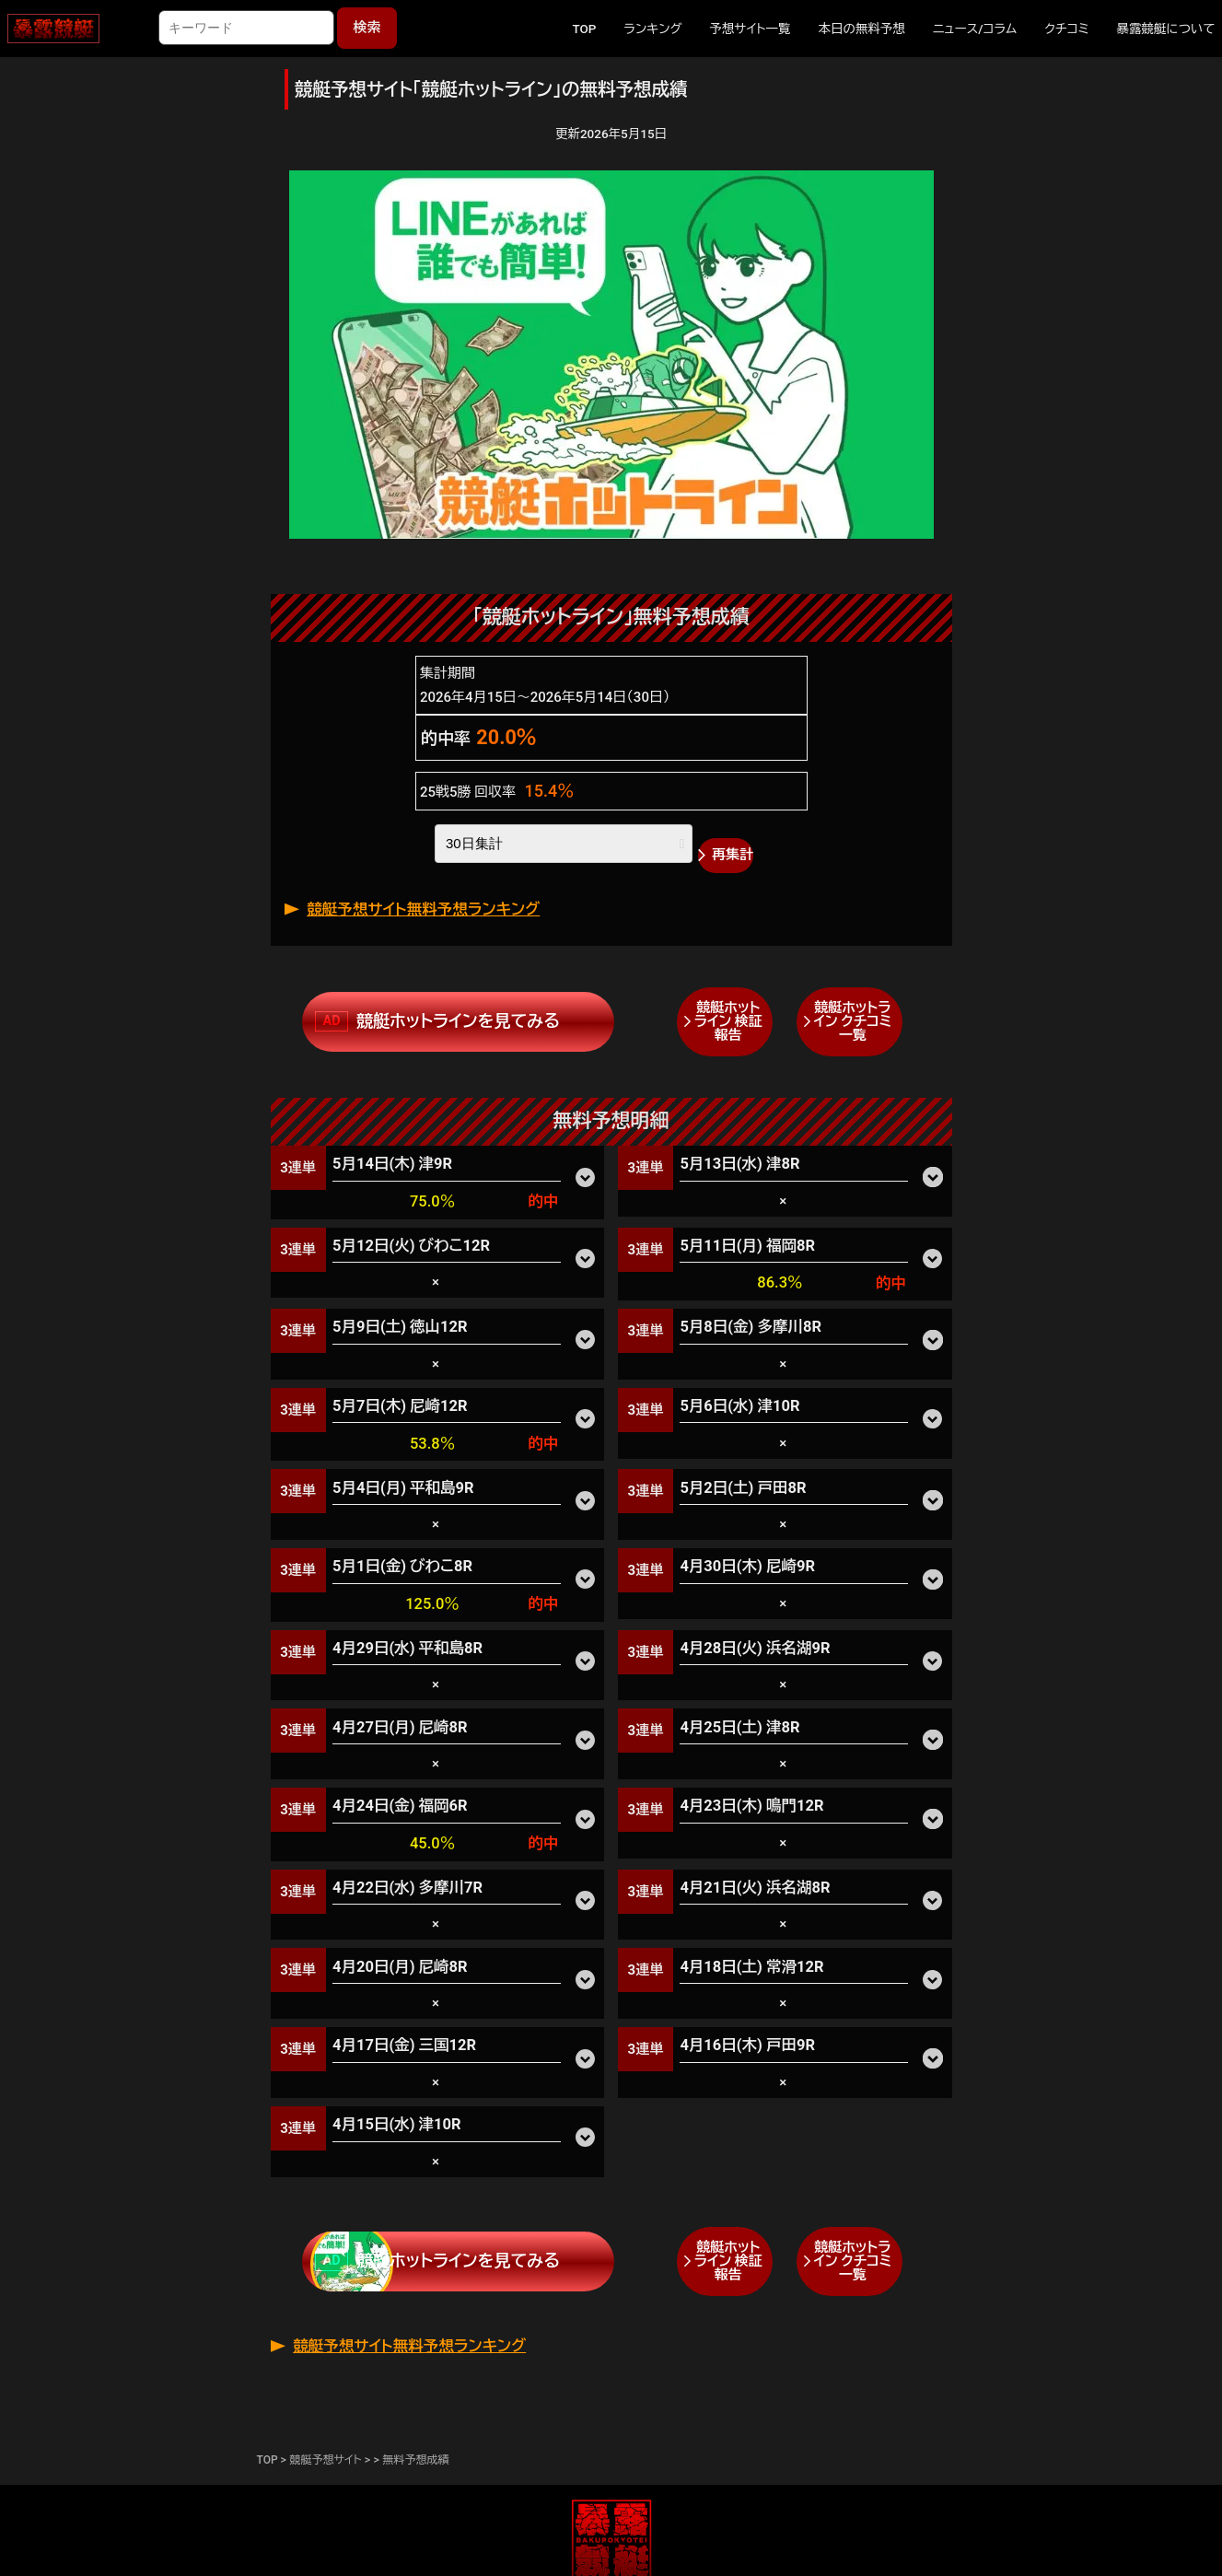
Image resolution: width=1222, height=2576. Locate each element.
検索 (366, 27)
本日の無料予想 (861, 28)
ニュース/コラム (975, 28)
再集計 (732, 854)
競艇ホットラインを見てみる (458, 1021)
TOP (584, 28)
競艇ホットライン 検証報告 (728, 1021)
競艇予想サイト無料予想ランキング (423, 909)
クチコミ (1066, 28)
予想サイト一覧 (750, 28)
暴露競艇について (1166, 28)
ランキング (652, 28)
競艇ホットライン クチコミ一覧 (852, 1021)
